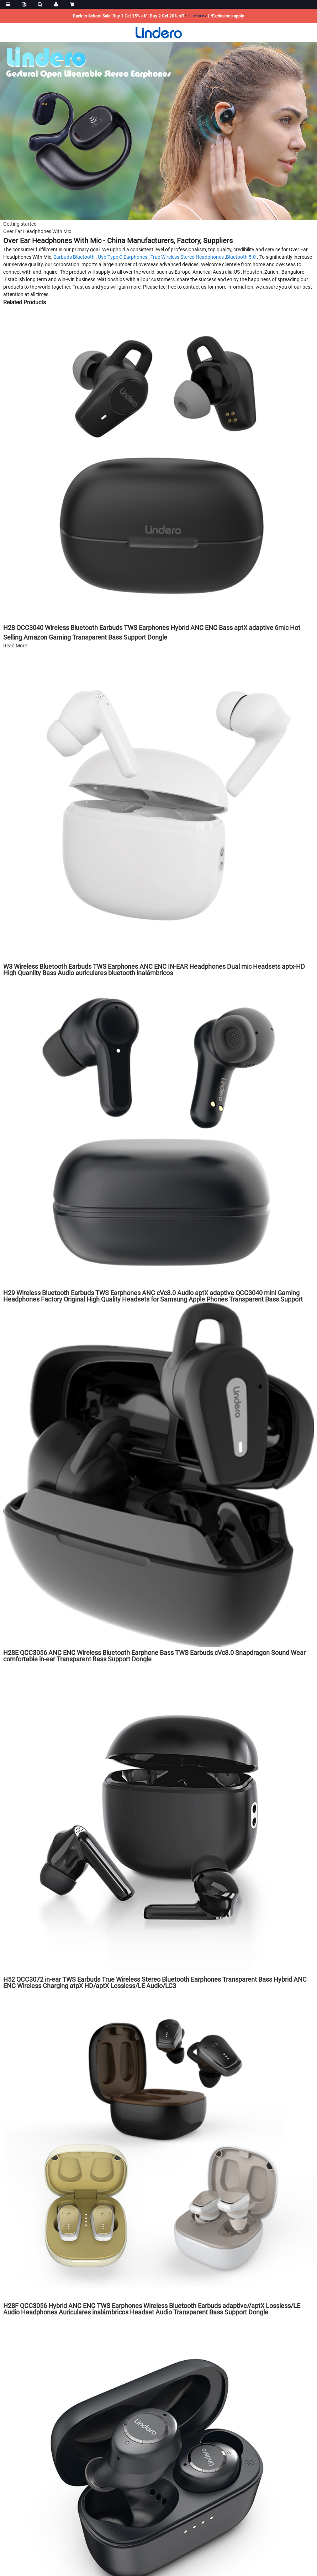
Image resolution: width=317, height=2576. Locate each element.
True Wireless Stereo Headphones (187, 257)
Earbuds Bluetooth (74, 257)
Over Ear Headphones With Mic (37, 231)
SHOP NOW (196, 16)
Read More (15, 645)
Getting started (20, 224)
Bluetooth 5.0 (241, 257)
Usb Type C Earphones (122, 257)
